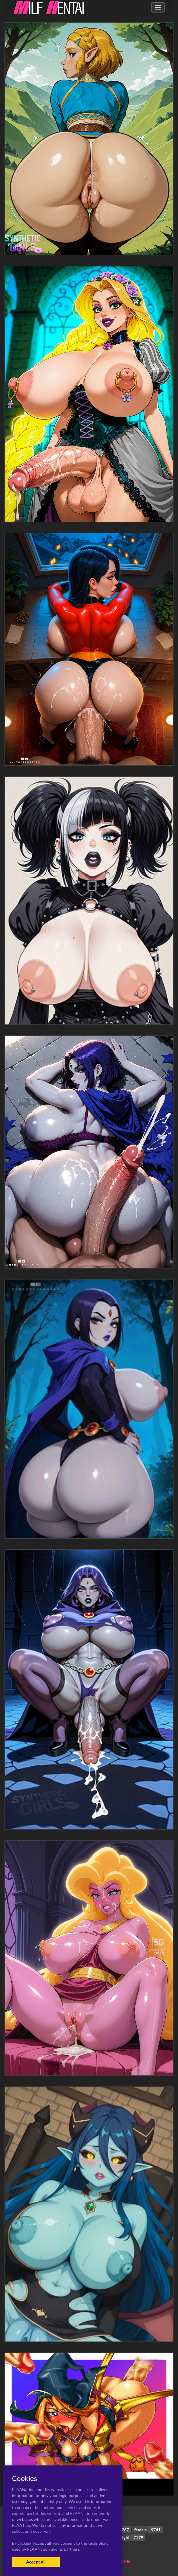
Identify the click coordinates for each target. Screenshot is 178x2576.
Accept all (35, 2561)
